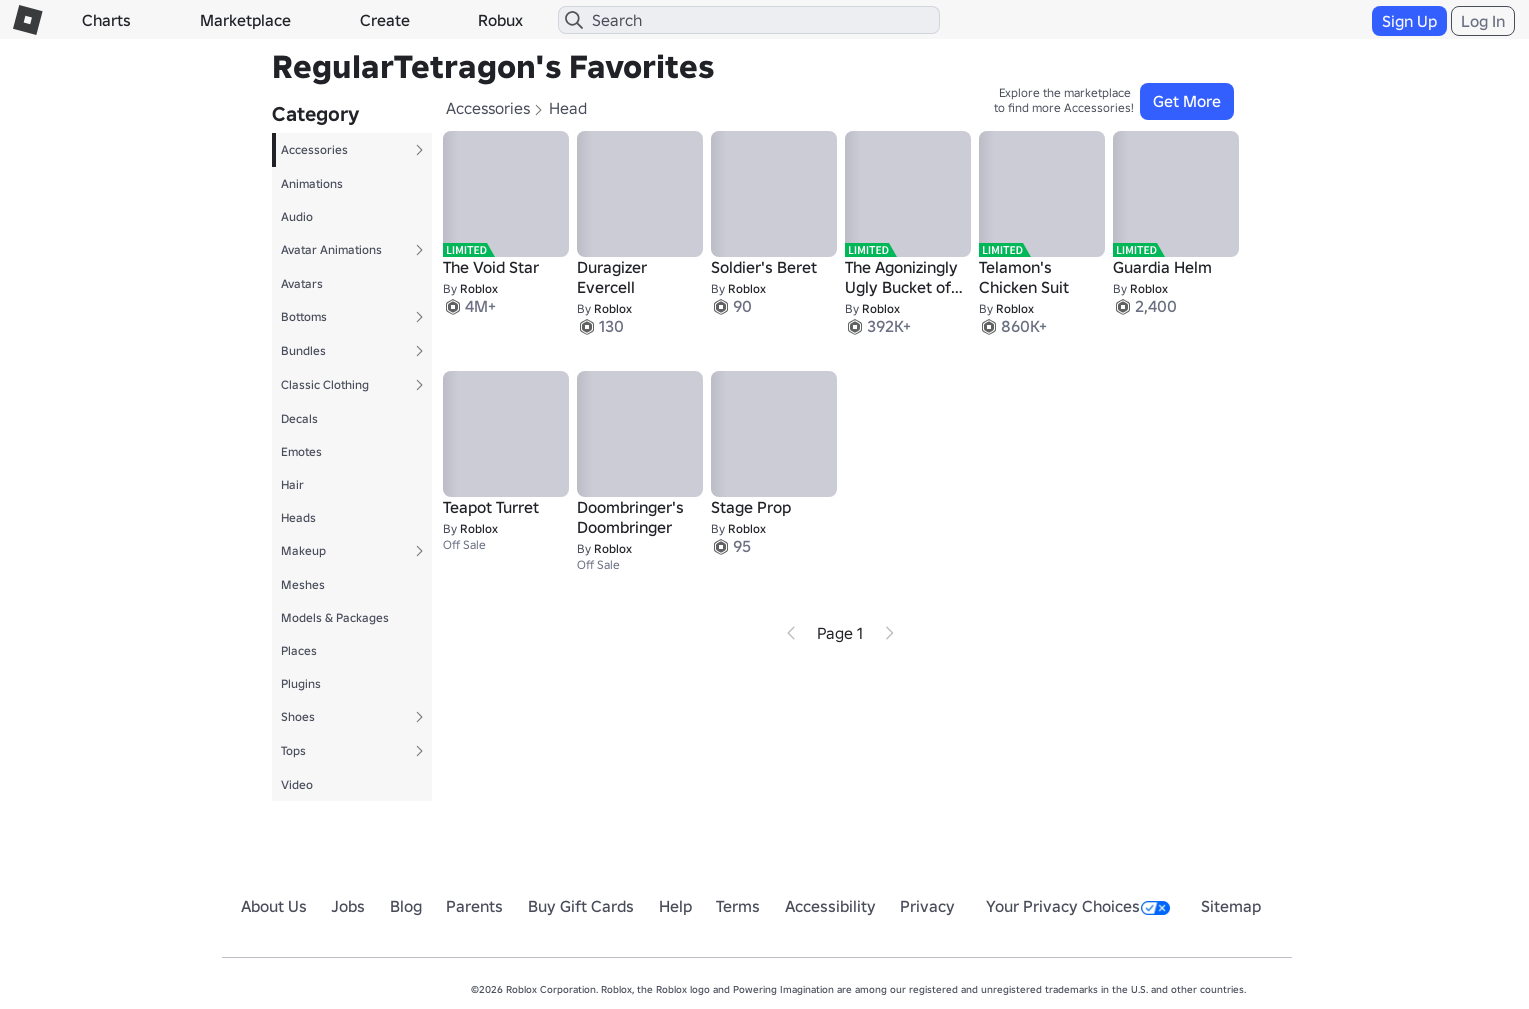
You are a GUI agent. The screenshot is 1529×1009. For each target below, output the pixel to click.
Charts (106, 20)
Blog (406, 906)
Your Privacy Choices (1078, 906)
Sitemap (1231, 906)
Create (385, 20)
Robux (500, 20)
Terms (738, 906)
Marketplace (245, 20)
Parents (474, 906)
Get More (1187, 101)
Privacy (927, 906)
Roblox (479, 288)
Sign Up (1409, 21)
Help (675, 906)
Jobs (348, 906)
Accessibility (830, 906)
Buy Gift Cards (581, 906)
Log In (1483, 21)
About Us (274, 906)
